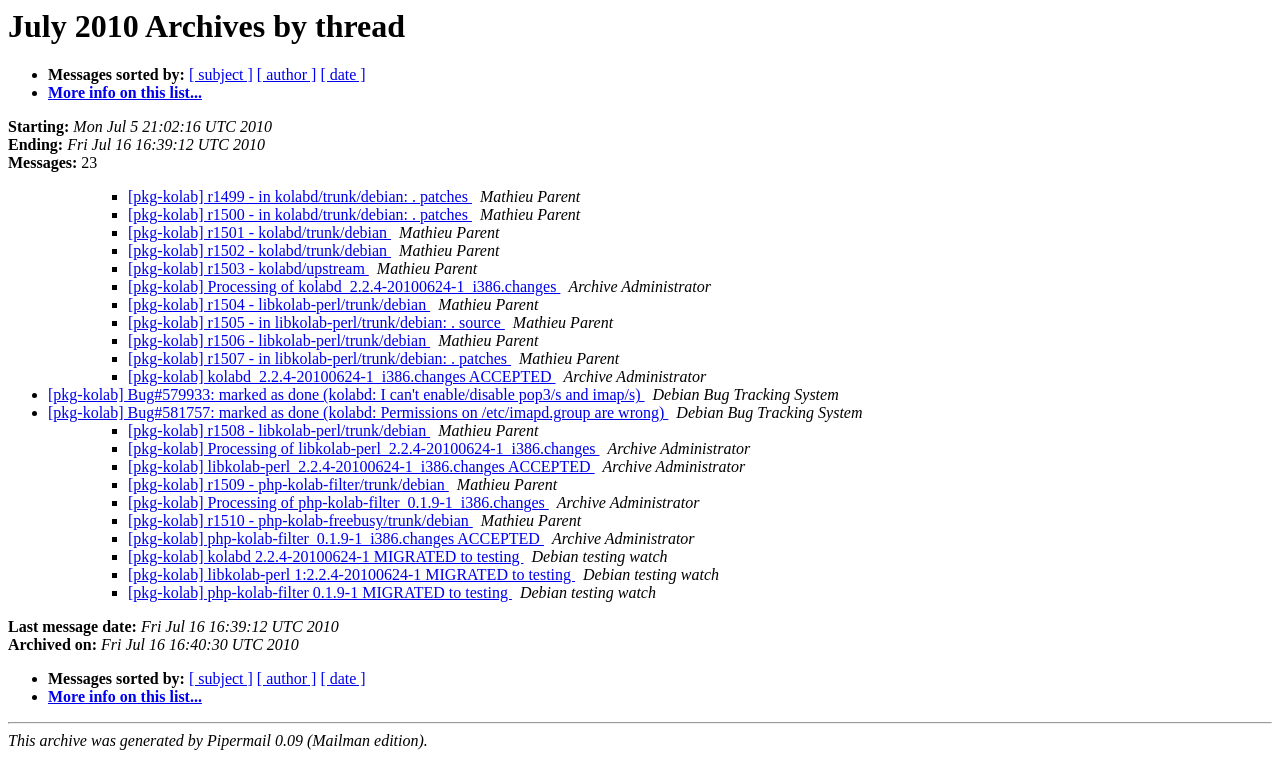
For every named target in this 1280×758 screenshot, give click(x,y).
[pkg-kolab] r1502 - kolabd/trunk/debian (259, 250)
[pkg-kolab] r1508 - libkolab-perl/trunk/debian (279, 430)
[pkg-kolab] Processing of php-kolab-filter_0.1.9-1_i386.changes (338, 502)
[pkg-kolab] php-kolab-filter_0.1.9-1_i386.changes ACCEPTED (336, 538)
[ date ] (342, 74)
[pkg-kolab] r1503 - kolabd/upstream (248, 268)
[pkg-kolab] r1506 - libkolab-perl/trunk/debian (279, 340)
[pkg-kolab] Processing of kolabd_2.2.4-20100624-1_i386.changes (344, 286)
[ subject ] (221, 74)
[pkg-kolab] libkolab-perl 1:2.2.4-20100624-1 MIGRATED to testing (351, 574)
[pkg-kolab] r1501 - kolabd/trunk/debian (259, 232)
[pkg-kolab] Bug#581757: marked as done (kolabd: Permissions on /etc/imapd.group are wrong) (358, 412)
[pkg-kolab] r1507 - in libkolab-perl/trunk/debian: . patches (319, 358)
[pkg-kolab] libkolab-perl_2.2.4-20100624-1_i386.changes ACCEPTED (361, 466)
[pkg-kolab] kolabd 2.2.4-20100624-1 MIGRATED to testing (326, 556)
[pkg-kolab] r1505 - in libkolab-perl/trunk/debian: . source (316, 322)
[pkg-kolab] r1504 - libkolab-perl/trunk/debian (279, 304)
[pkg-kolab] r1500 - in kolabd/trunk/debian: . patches (300, 214)
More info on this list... (125, 92)
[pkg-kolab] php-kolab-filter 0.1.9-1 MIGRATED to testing (320, 592)
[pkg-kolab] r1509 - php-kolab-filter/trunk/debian (288, 484)
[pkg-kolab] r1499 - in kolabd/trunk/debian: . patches (300, 196)
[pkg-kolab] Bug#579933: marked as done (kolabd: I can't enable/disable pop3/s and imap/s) (346, 394)
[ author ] (287, 74)
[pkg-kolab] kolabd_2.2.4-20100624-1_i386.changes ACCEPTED (342, 376)
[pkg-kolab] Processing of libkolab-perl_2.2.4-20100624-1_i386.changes (363, 448)
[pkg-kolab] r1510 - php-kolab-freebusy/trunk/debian (300, 520)
